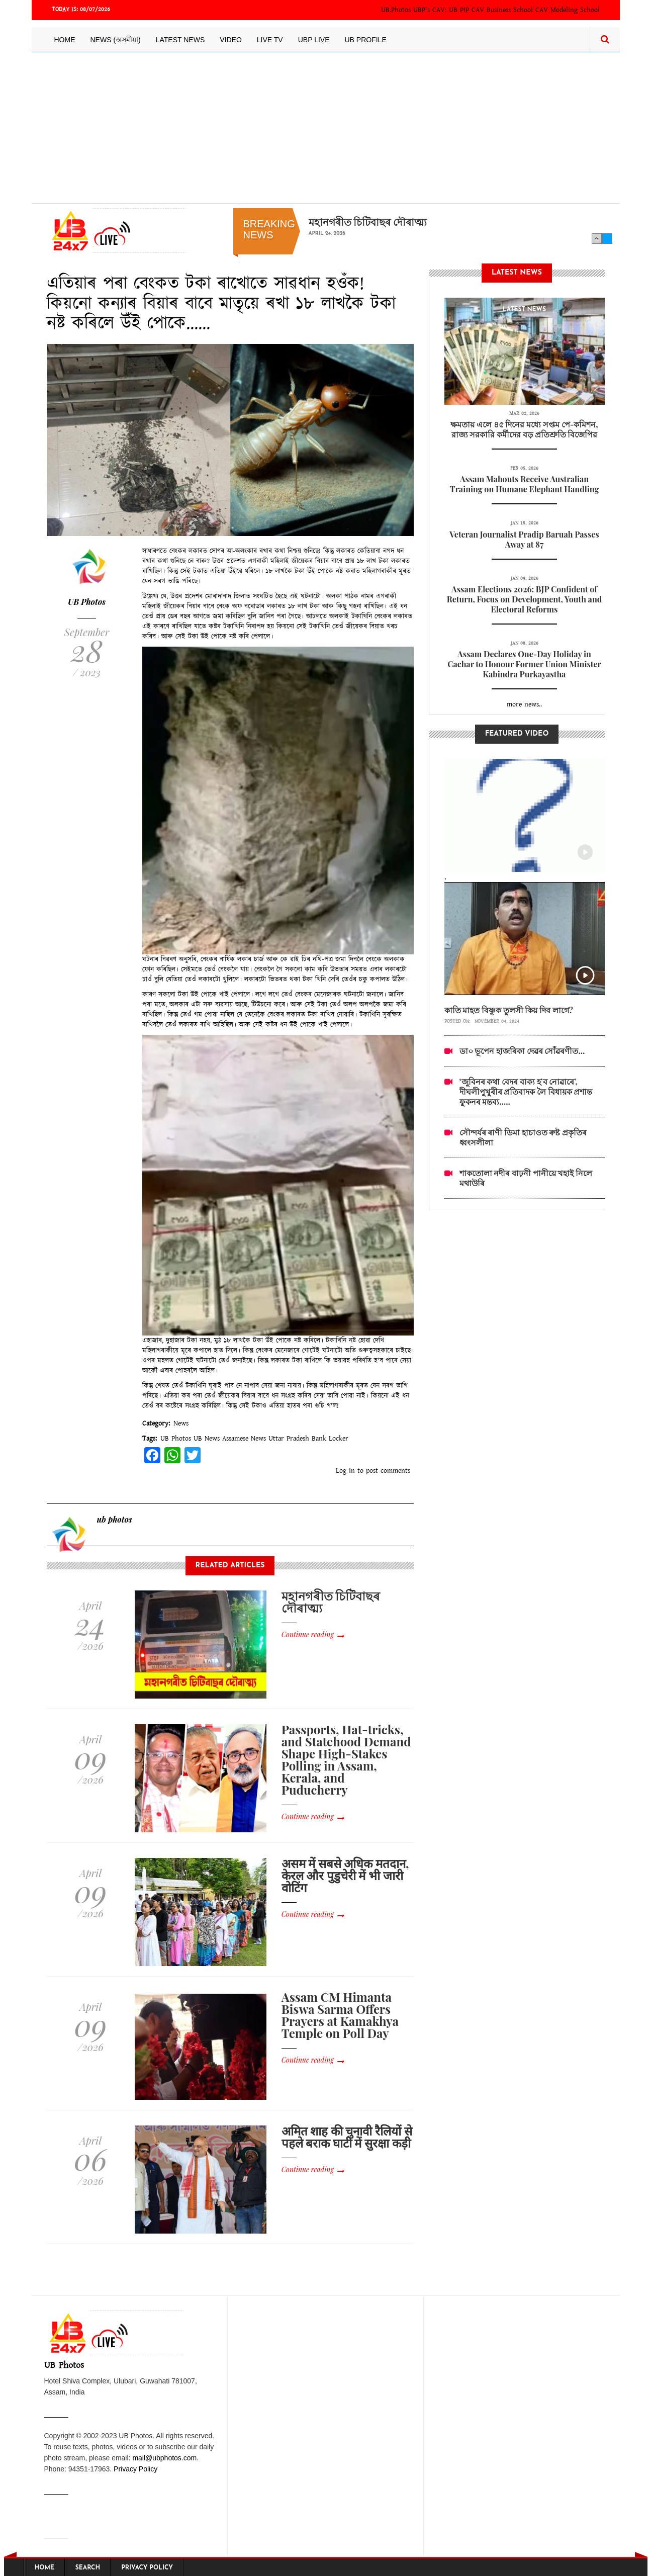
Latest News (180, 40)
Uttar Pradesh (288, 1439)
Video (231, 40)
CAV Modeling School (567, 10)
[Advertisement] (326, 127)
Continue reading (308, 1634)
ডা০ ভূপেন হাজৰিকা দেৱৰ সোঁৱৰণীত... (522, 1050)
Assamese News (244, 1439)
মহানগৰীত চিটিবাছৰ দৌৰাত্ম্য (368, 221)
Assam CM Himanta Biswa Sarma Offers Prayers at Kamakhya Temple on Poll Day (340, 2015)
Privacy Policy (135, 2469)
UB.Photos (396, 10)
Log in (345, 1471)
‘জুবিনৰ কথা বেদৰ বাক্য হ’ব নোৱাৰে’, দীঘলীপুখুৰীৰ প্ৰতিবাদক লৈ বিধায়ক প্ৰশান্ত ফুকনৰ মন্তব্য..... (526, 1091)
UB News (207, 1439)
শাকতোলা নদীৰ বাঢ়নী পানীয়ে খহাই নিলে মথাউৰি (526, 1178)
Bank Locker (330, 1439)
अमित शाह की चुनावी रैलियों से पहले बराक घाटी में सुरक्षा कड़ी (347, 2136)
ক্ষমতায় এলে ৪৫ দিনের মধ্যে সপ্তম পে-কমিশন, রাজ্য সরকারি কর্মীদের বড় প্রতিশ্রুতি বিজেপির (524, 429)
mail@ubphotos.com (164, 2458)
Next (607, 238)
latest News (524, 310)
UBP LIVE (314, 40)
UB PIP (459, 10)
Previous (597, 238)
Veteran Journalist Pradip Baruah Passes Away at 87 (524, 539)
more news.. (524, 704)
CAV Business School (502, 10)
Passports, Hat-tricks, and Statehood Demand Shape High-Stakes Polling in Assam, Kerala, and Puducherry (346, 1759)
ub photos (114, 1519)
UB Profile (365, 40)
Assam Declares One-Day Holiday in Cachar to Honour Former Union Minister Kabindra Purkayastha (524, 664)
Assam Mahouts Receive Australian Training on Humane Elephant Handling (524, 484)
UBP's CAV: (431, 10)
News (181, 1423)
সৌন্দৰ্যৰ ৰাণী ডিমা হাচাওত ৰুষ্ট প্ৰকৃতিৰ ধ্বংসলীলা (523, 1137)
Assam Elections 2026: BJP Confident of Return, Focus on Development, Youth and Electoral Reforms (524, 599)
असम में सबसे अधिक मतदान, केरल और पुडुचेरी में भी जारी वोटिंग (345, 1875)
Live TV (270, 40)
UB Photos (87, 601)
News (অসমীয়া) (115, 40)
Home (64, 40)
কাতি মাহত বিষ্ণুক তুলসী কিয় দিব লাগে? (509, 1010)
